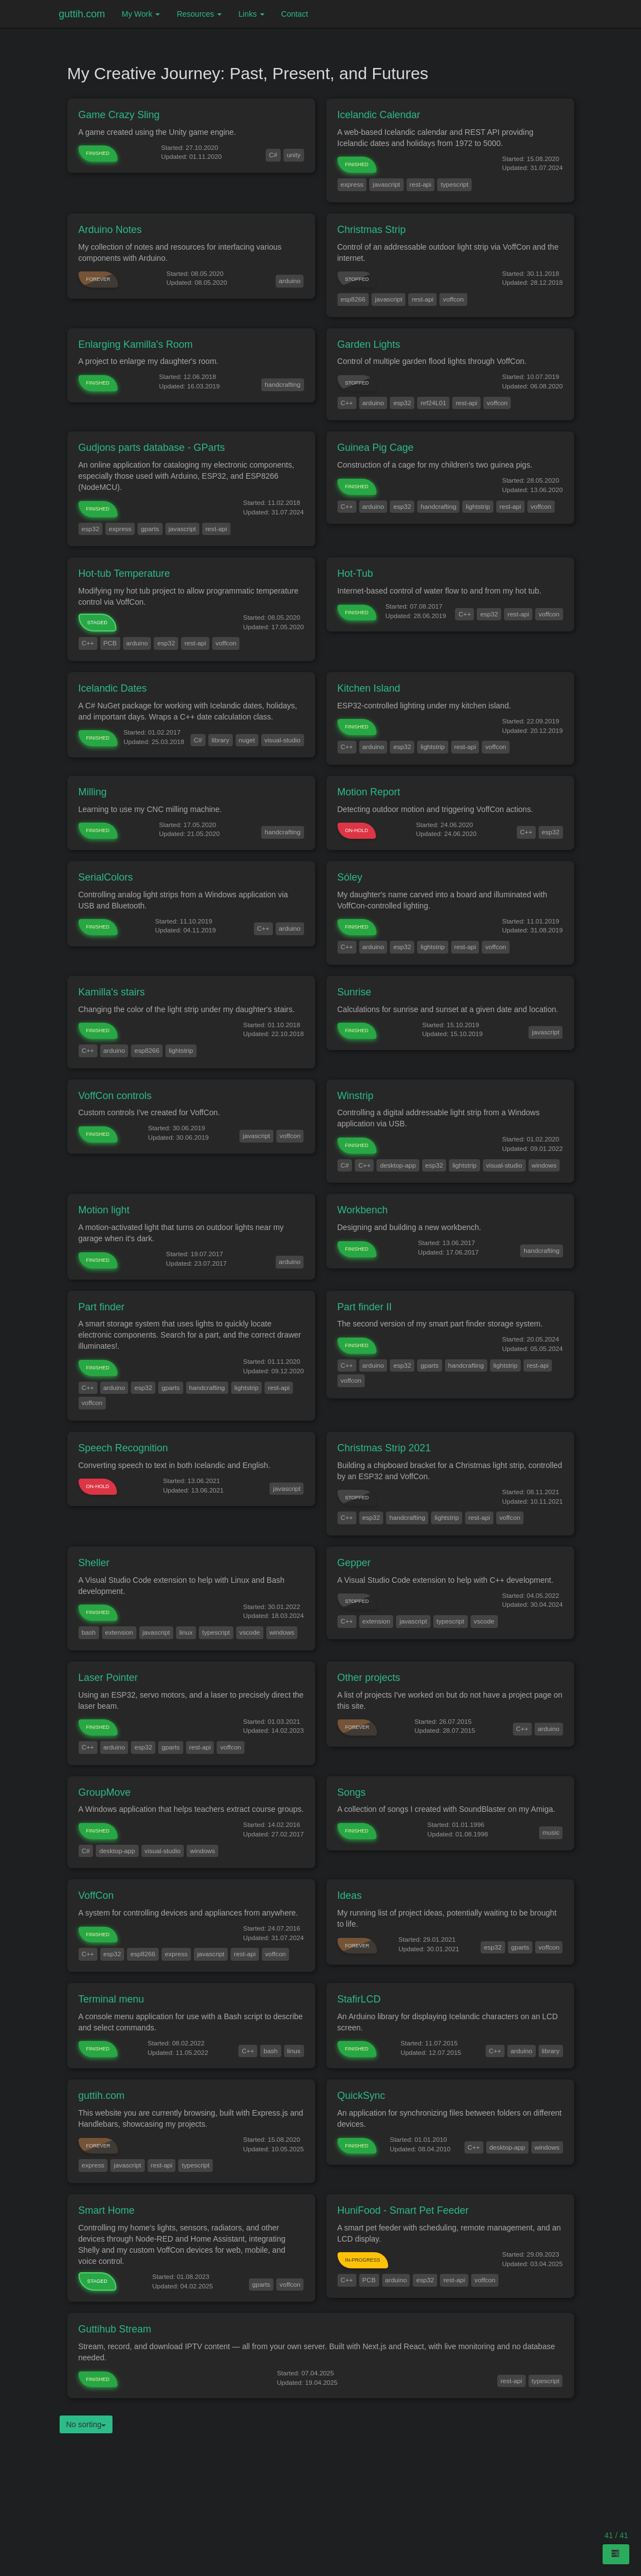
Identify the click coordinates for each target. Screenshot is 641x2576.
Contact (294, 13)
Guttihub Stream (115, 2329)
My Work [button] (141, 13)
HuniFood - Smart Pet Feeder (403, 2210)
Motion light (104, 1210)
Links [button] (251, 13)
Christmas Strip (371, 229)
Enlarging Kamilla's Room (136, 344)
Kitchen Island (368, 688)
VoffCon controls (115, 1095)
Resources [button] (199, 13)
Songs (351, 1792)
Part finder (102, 1307)
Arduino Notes (110, 229)
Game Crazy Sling (119, 114)
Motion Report (368, 792)
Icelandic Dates (113, 688)
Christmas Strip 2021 (384, 1448)
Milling (93, 792)
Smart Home (107, 2210)
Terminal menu (111, 1999)
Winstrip (355, 1095)
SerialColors (106, 877)
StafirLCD (359, 1999)
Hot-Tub (355, 573)
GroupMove (105, 1792)
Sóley (350, 877)
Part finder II (364, 1307)
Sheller (94, 1562)
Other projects (368, 1677)
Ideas (349, 1895)
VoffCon (96, 1895)
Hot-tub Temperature (124, 573)
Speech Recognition (123, 1448)
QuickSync (361, 2095)
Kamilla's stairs (112, 992)
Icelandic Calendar (378, 114)
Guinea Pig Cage (375, 447)
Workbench (362, 1210)
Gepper (354, 1562)
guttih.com (82, 14)
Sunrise (354, 992)
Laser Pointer (108, 1677)
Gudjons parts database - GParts (152, 447)
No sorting (86, 2424)
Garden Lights (368, 344)
